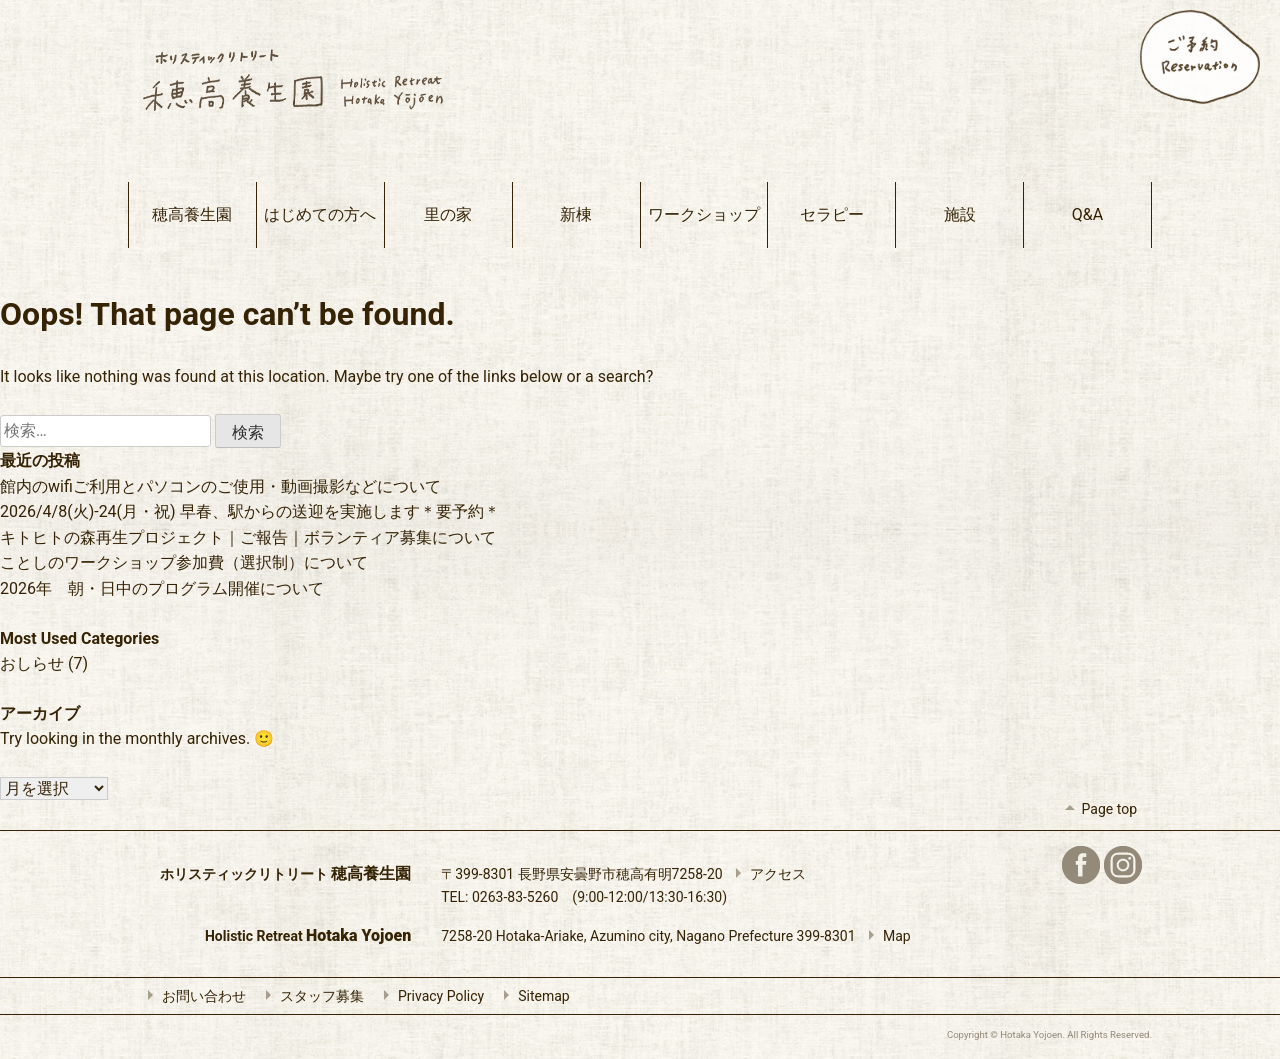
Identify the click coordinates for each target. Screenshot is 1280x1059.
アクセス (766, 874)
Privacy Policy (429, 996)
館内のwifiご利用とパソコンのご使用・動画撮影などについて (220, 486)
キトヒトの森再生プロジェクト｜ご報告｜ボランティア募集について (248, 537)
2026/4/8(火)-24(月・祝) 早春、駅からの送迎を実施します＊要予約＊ (250, 511)
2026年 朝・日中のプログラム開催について (162, 588)
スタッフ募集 (310, 996)
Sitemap (531, 996)
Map (885, 936)
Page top (1097, 809)
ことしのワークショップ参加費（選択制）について (184, 562)
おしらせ (32, 663)
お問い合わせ (192, 996)
